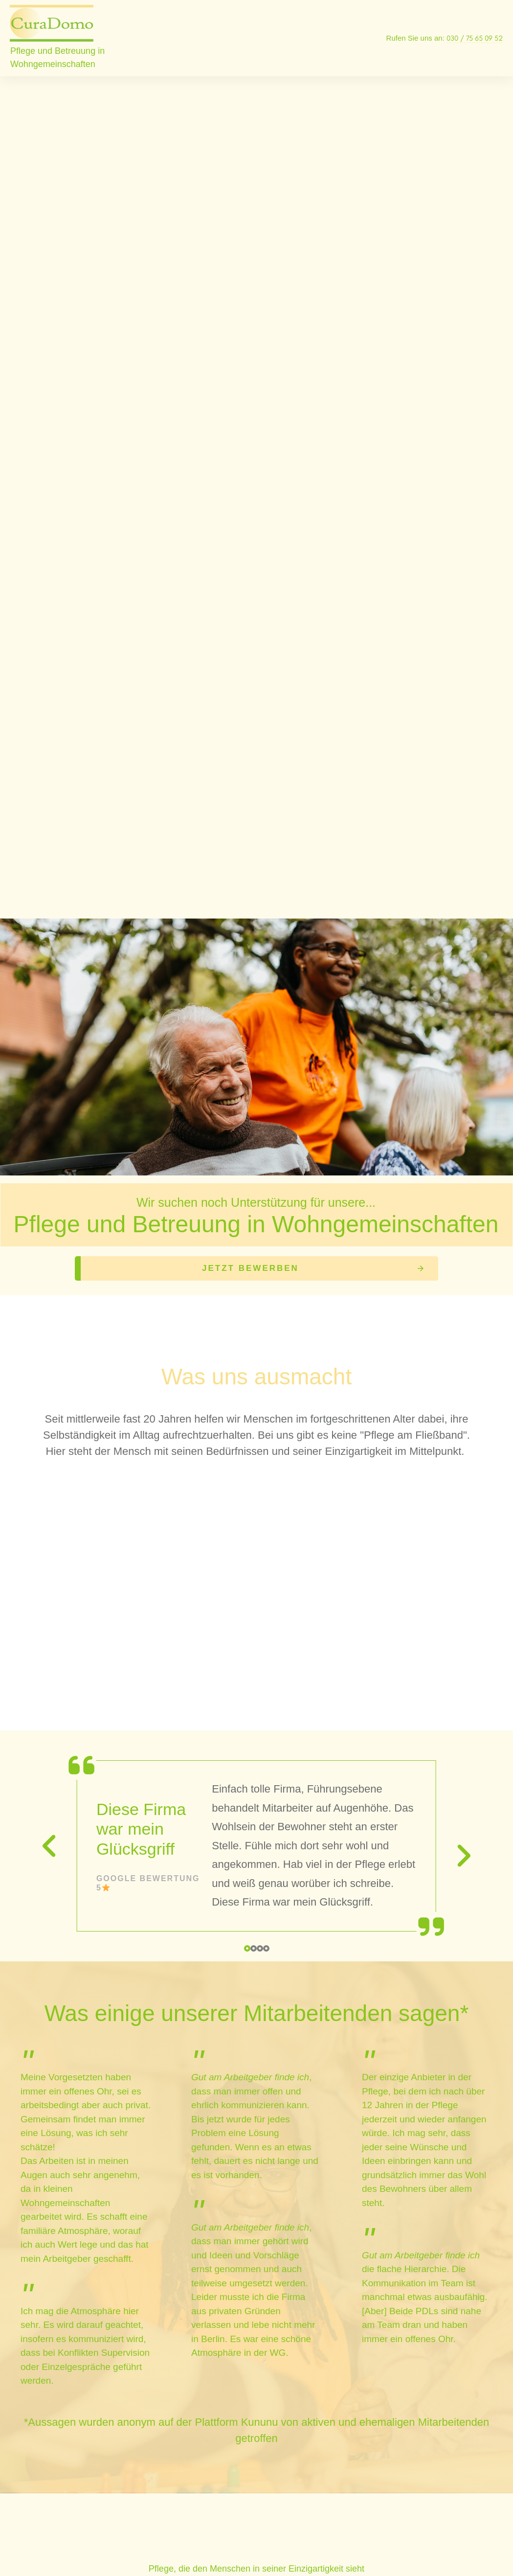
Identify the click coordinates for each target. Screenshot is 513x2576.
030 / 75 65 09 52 (474, 38)
